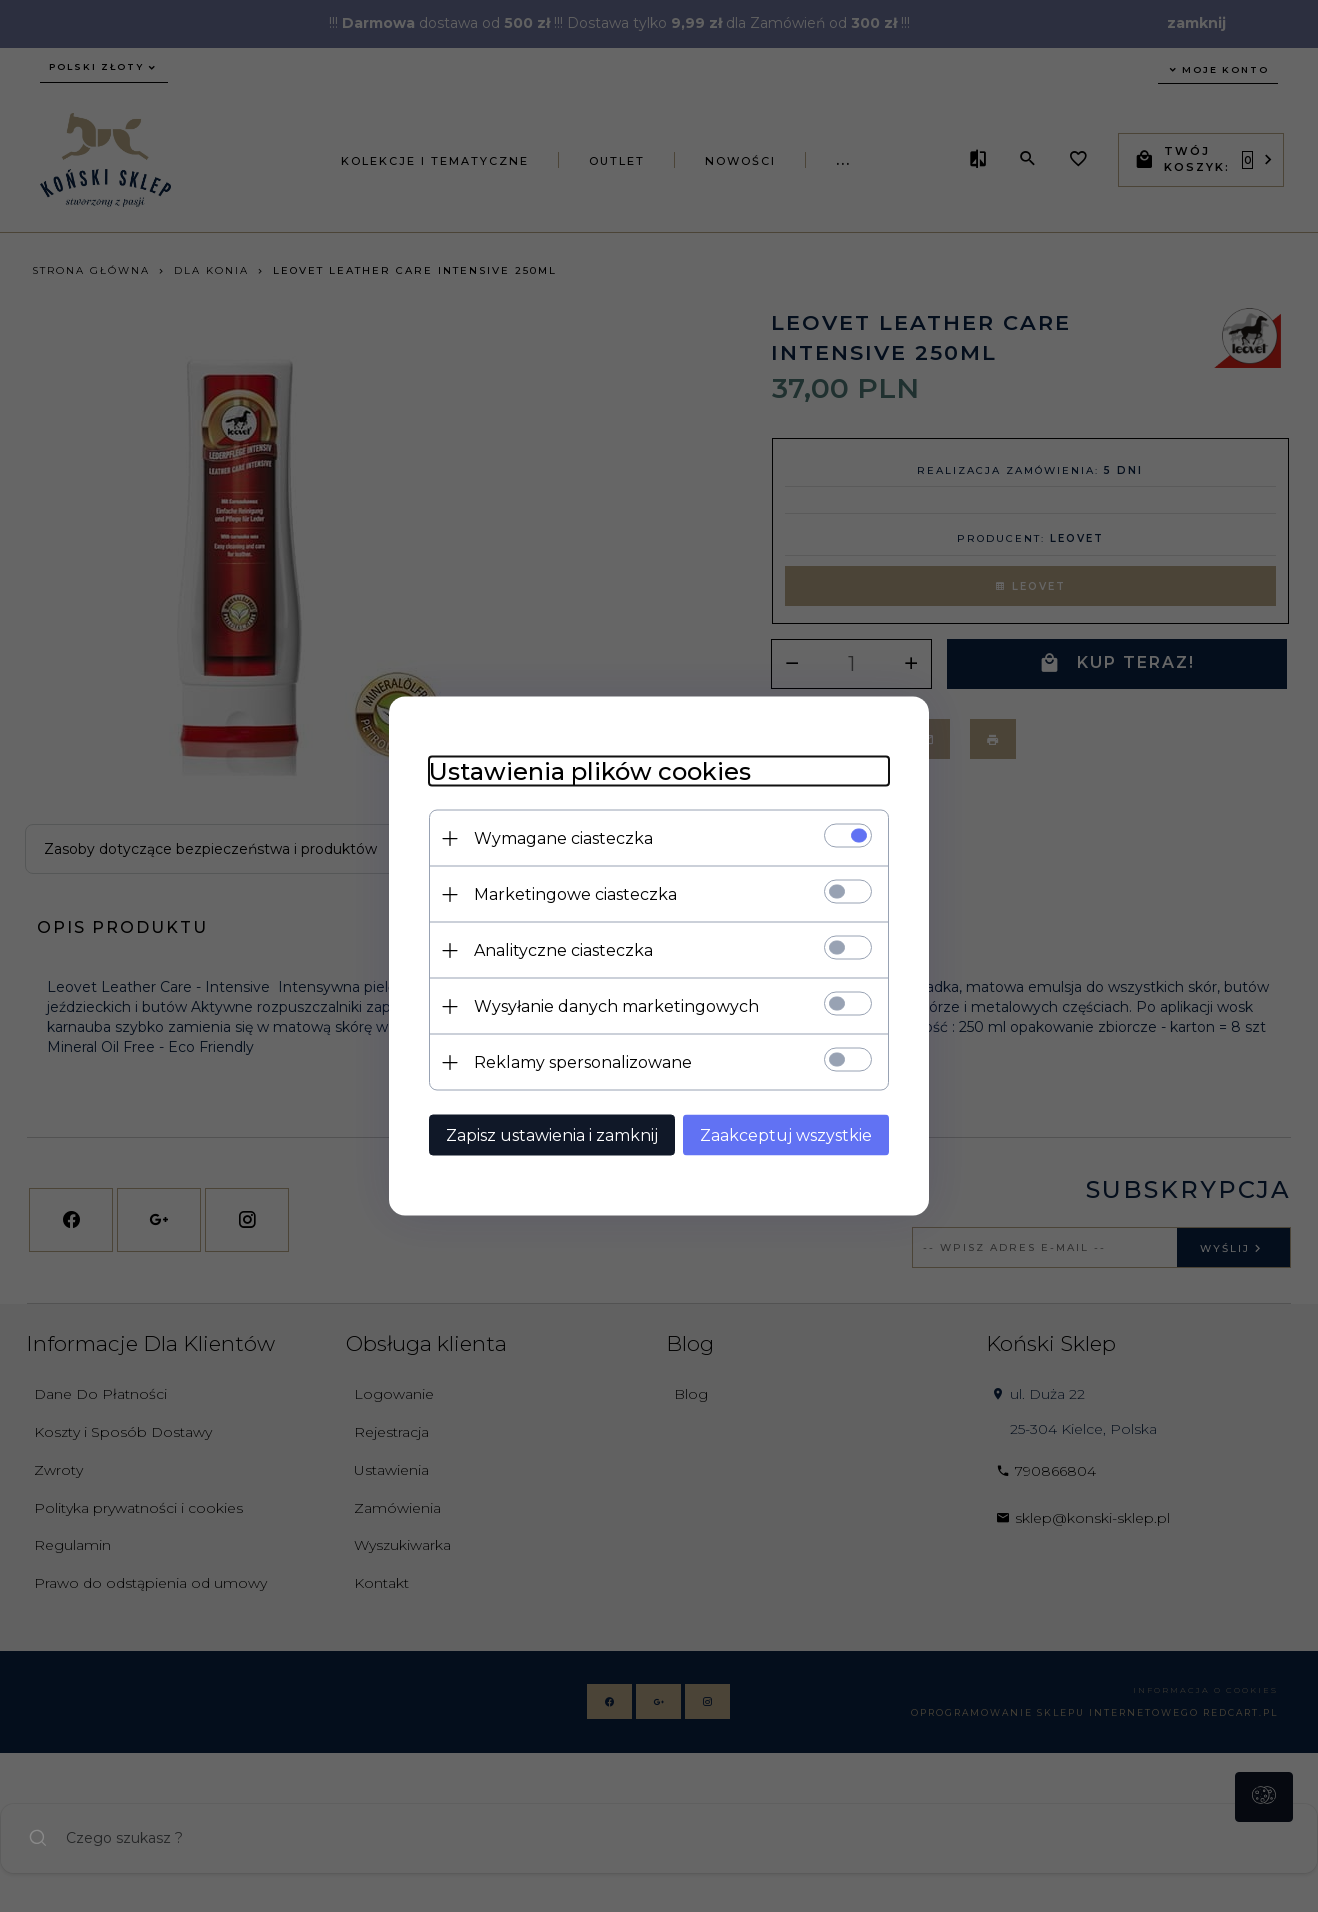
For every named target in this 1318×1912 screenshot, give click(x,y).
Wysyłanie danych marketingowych (616, 1006)
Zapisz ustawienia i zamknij (552, 1135)
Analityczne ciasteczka (563, 950)
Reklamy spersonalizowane (583, 1062)
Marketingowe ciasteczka (575, 894)
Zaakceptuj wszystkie (786, 1135)
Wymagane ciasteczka (563, 838)
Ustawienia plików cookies (590, 771)
